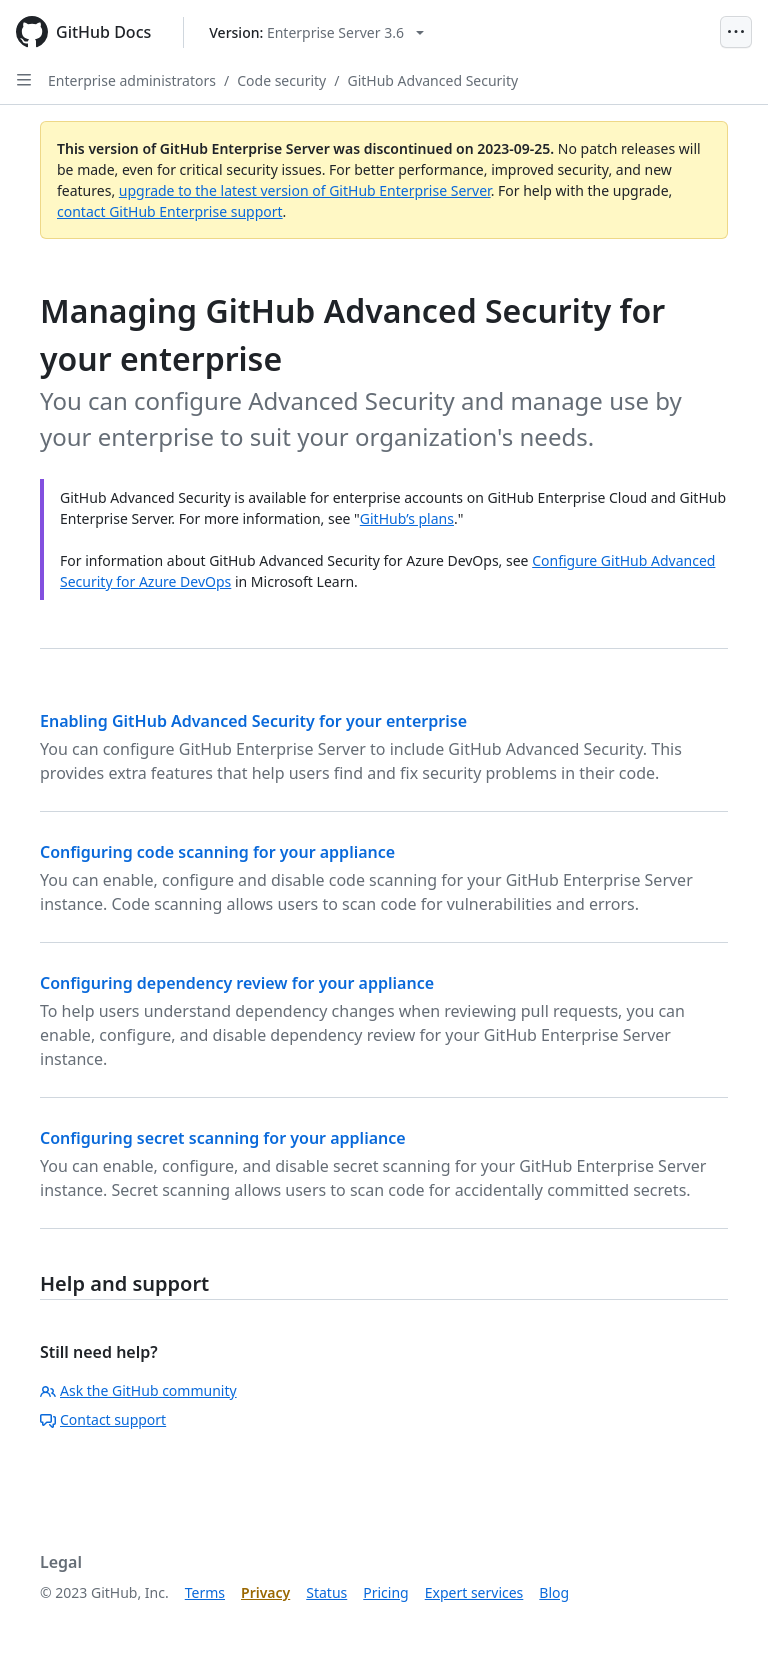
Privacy (265, 1592)
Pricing (385, 1592)
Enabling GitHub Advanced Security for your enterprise (253, 721)
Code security (281, 80)
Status (326, 1592)
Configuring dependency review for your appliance (237, 983)
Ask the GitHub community (138, 1390)
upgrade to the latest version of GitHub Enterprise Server (305, 190)
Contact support (103, 1419)
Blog (554, 1592)
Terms (205, 1592)
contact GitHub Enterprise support (170, 211)
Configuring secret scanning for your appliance (223, 1138)
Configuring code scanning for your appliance (217, 852)
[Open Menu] (736, 32)
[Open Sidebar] (24, 80)
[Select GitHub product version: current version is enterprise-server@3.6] (316, 32)
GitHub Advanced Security (432, 80)
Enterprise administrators (132, 80)
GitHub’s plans (407, 518)
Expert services (474, 1592)
